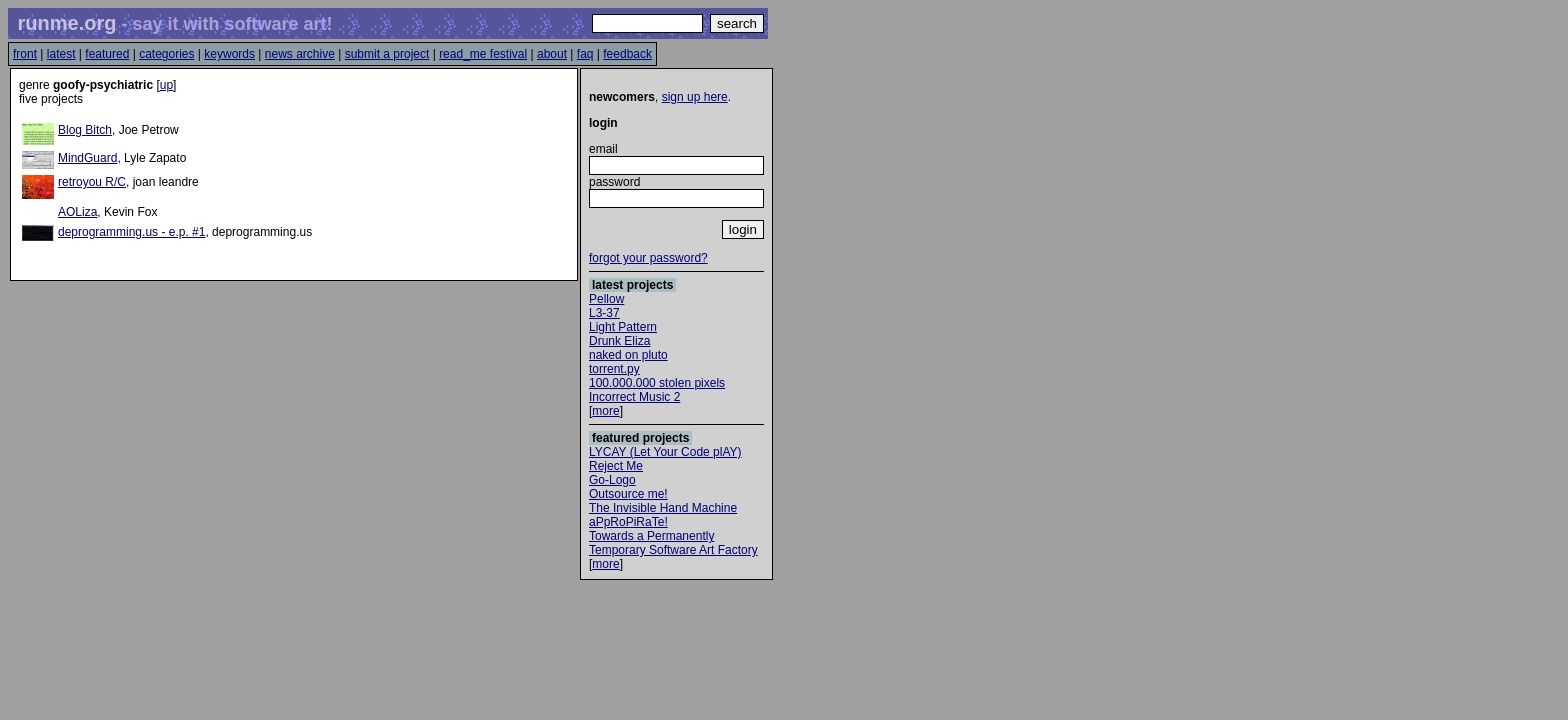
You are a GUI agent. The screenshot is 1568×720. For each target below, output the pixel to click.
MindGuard (87, 158)
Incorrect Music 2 (634, 397)
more (605, 411)
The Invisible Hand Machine (663, 508)
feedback (627, 54)
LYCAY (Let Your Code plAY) (665, 452)
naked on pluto (628, 355)
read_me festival (483, 54)
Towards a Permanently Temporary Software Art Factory (673, 543)
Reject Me (616, 466)
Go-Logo (612, 480)
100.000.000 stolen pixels (657, 383)
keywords (229, 54)
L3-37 (604, 313)
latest (61, 54)
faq (585, 54)
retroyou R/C (92, 182)
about (552, 54)
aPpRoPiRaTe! (628, 522)
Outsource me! (628, 494)
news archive (300, 54)
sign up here (695, 97)
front (25, 54)
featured (107, 54)
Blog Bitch (85, 130)
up (166, 85)
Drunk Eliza (619, 341)
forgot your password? (648, 258)
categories (166, 54)
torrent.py (614, 369)
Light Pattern (623, 327)
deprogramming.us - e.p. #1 (131, 232)
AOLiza (77, 212)
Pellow (606, 299)
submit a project (387, 54)
